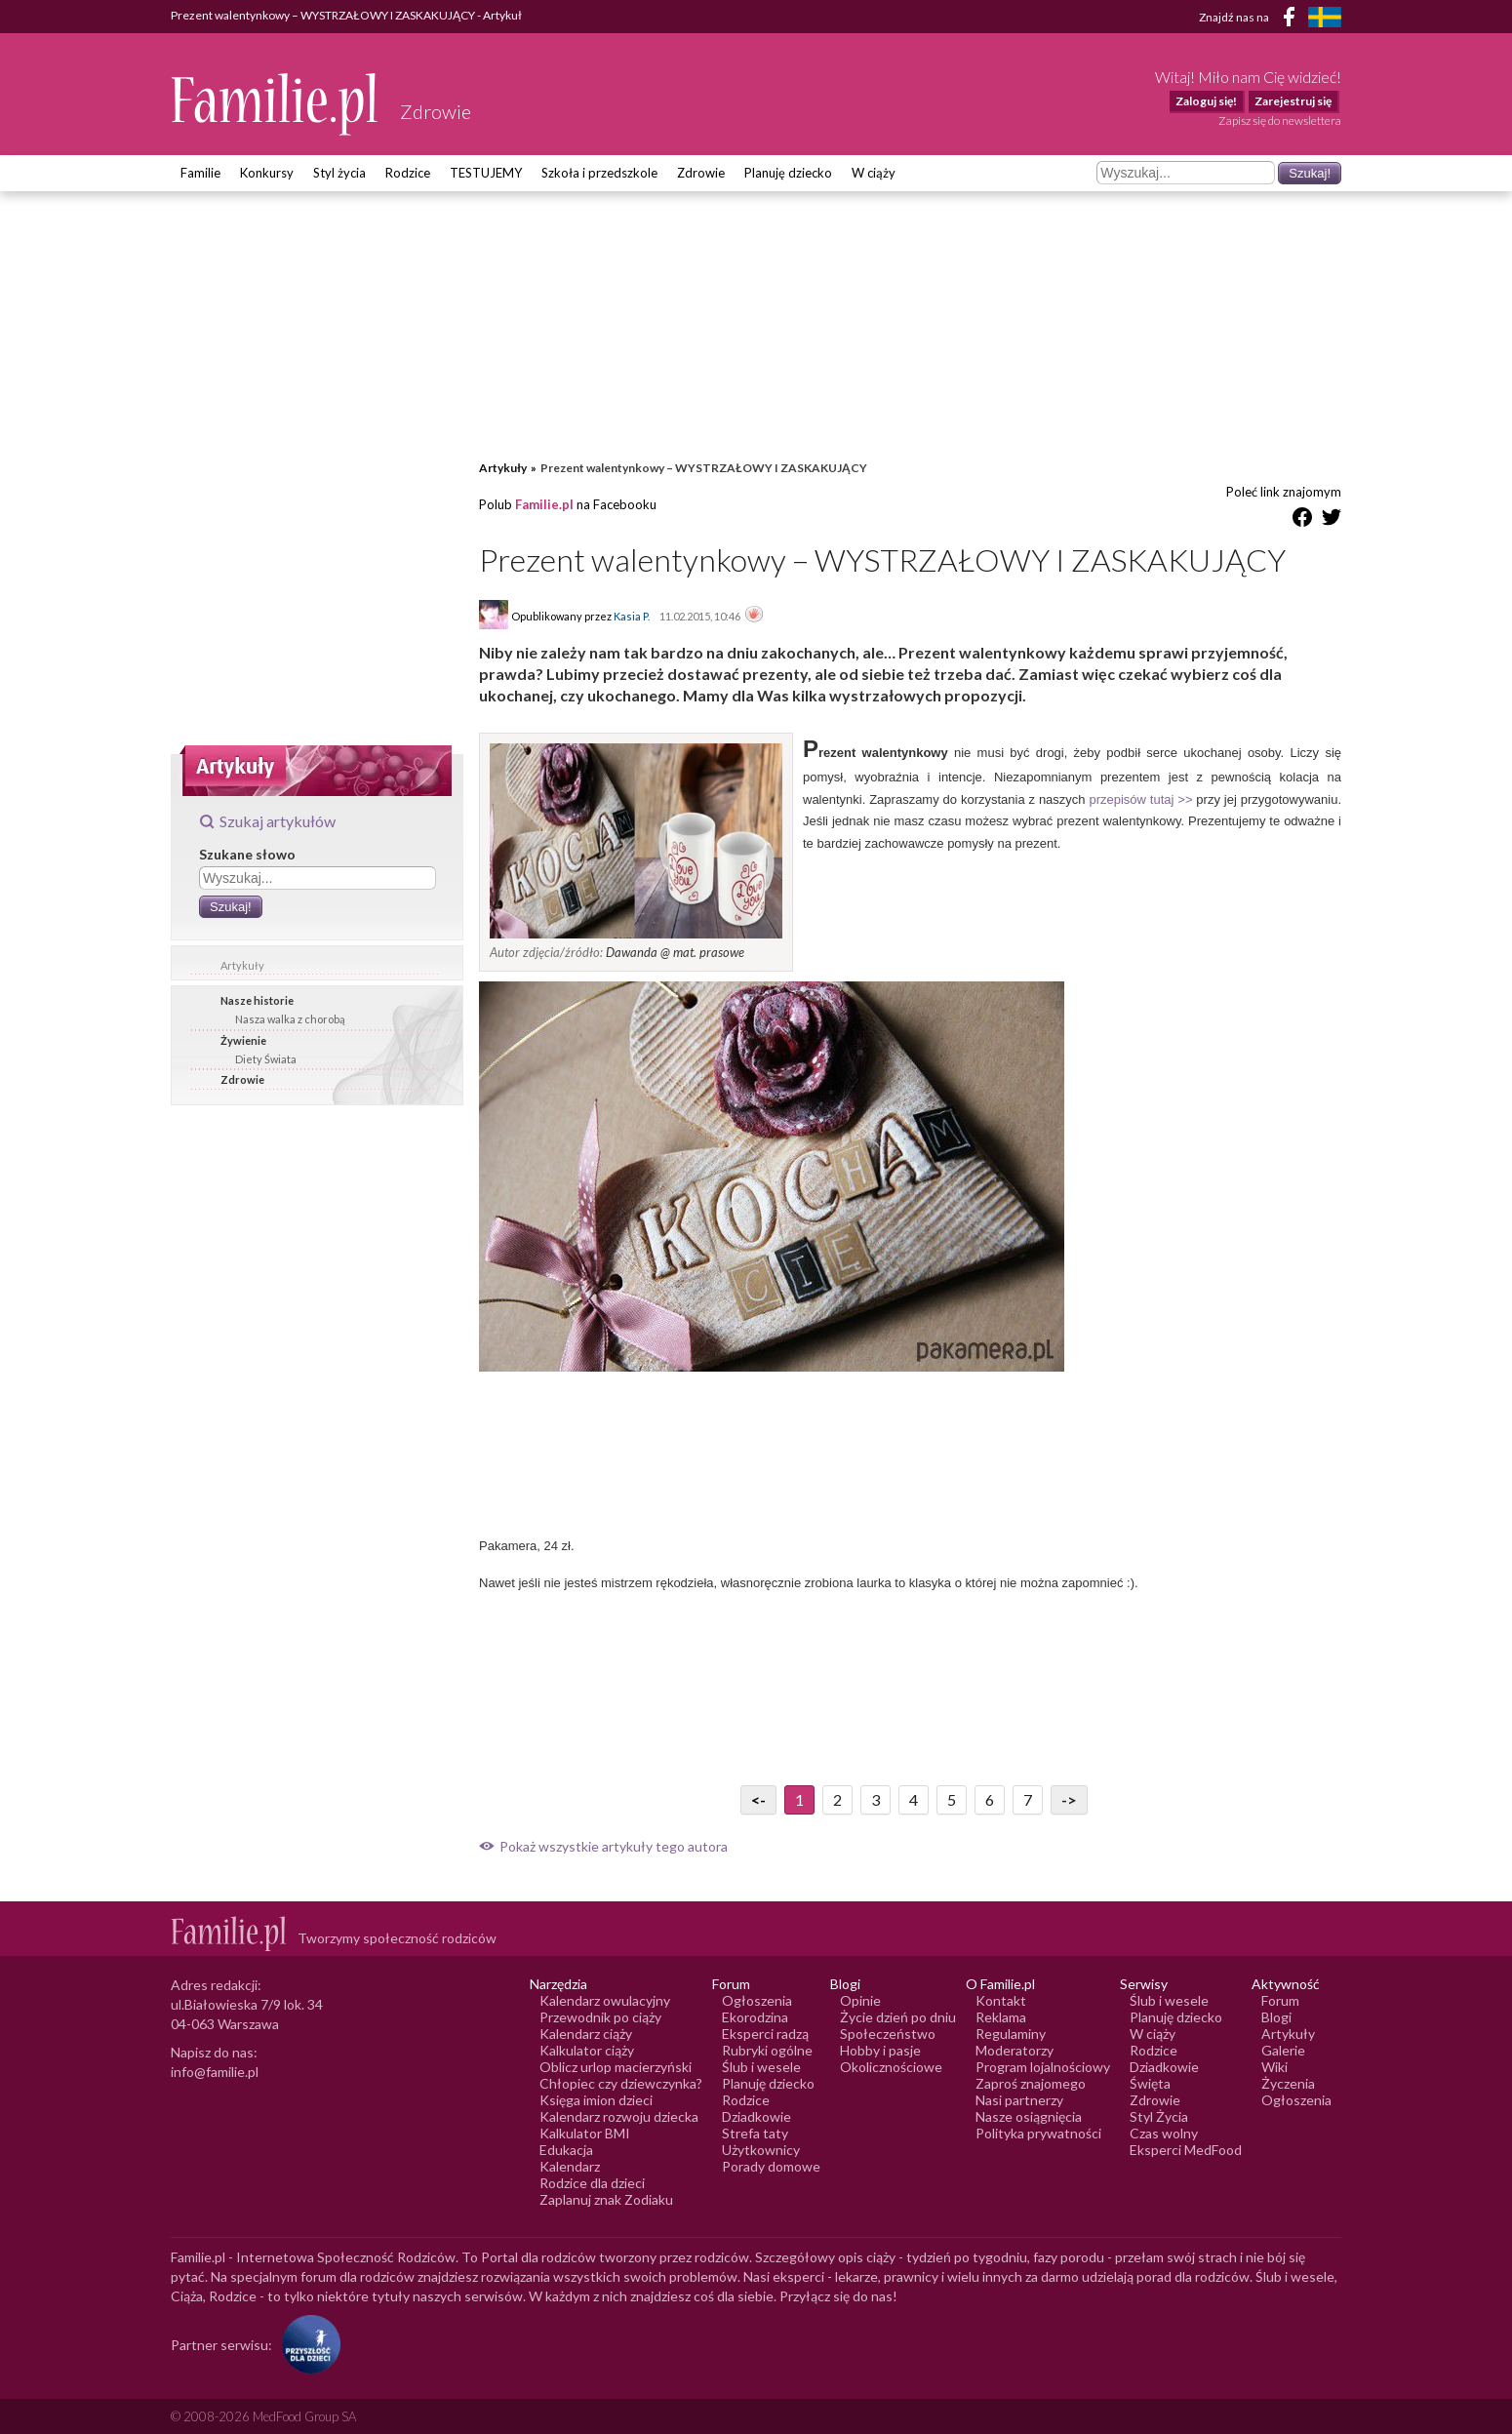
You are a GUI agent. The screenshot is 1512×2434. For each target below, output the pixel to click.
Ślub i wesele (761, 2066)
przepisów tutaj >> (1140, 799)
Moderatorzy (1014, 2050)
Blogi (1276, 2017)
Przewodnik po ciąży (600, 2017)
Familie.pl (544, 504)
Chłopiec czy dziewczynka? (620, 2083)
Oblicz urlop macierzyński (615, 2066)
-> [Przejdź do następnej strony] (1069, 1799)
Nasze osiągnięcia (1028, 2116)
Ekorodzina (755, 2017)
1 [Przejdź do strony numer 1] (799, 1799)
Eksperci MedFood (1186, 2149)
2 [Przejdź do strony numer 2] (837, 1799)
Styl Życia (1159, 2116)
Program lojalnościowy (1042, 2066)
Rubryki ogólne (767, 2050)
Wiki (1274, 2066)
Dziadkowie (756, 2116)
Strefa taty (755, 2133)
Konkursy (267, 172)
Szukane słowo (247, 854)
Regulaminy (1010, 2033)
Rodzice (407, 172)
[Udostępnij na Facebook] (1302, 520)
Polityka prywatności (1038, 2133)
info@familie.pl (215, 2071)
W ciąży (873, 172)
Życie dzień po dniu (898, 2017)
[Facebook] (1292, 20)
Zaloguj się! (1206, 101)
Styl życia (339, 172)
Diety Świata (266, 1059)
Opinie (860, 2000)
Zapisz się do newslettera (1279, 120)
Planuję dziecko (788, 172)
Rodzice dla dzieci (592, 2183)
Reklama (1000, 2017)
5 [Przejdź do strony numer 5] (951, 1799)
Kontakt (1000, 2000)
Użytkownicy (761, 2149)
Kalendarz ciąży (585, 2033)
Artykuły (242, 965)
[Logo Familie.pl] (275, 104)
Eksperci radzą (765, 2033)
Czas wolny (1164, 2133)
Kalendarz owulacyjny (604, 2000)
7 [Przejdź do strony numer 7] (1027, 1799)
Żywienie (243, 1040)
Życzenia (1288, 2083)
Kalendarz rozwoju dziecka (618, 2116)
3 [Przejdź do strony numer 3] (875, 1799)
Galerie (1283, 2050)
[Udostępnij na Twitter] (1331, 520)
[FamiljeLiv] (1324, 17)
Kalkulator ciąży (586, 2050)
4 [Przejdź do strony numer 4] (913, 1799)
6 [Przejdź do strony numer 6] (989, 1799)
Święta (1150, 2083)
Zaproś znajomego (1030, 2083)
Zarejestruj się (1293, 101)
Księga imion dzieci (596, 2100)
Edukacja (566, 2149)
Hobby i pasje (880, 2050)
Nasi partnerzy (1019, 2100)
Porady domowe (771, 2166)
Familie (200, 172)
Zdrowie (701, 172)
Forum (1280, 2000)
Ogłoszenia (757, 2000)
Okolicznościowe (891, 2066)
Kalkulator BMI (584, 2133)
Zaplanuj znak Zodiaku (606, 2199)
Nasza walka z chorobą (290, 1019)
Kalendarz (569, 2166)
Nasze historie (257, 1000)
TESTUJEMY (486, 172)
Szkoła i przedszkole (599, 172)
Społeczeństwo (887, 2033)
